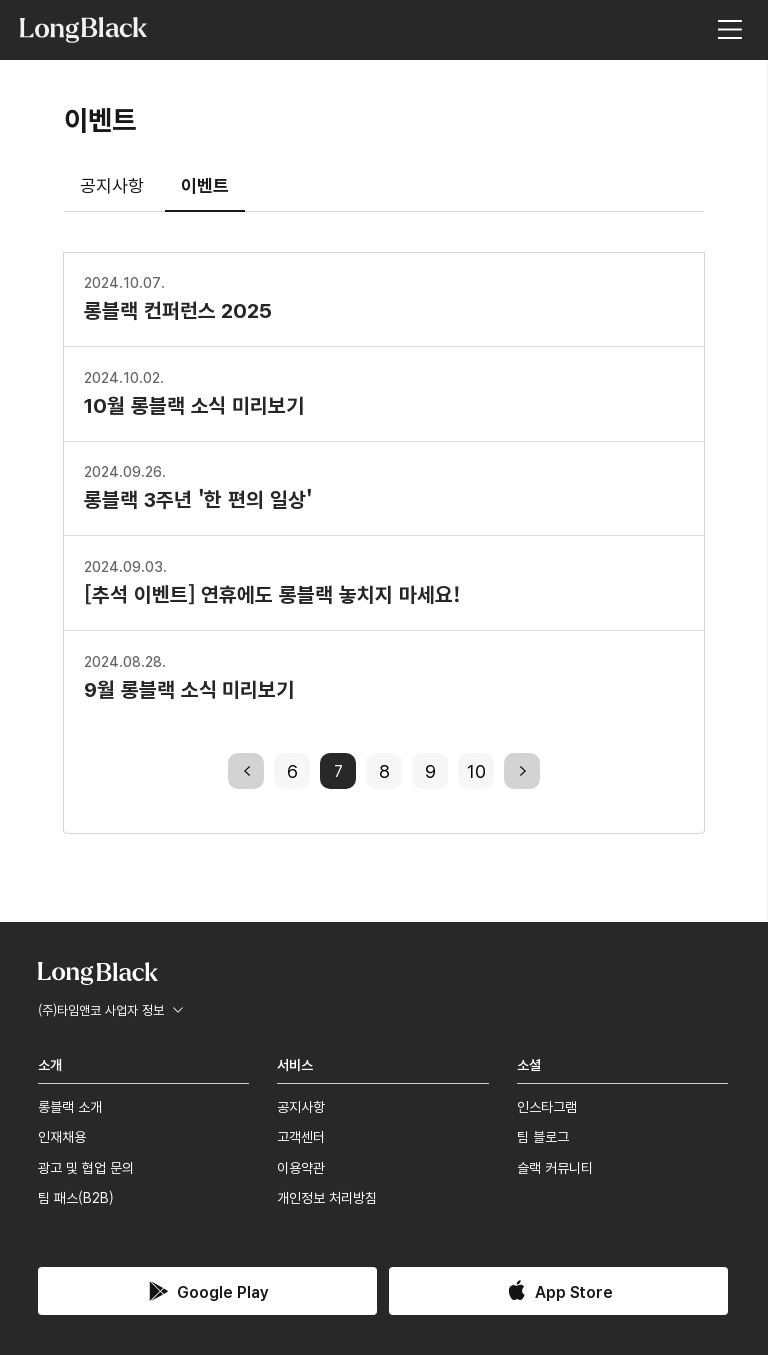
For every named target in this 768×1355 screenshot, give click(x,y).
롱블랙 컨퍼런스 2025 (178, 297)
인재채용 (62, 1136)
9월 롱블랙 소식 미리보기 (189, 676)
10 (476, 770)
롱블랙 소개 (70, 1106)
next (522, 770)
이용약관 (301, 1167)
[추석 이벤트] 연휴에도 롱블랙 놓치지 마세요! (272, 581)
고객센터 (301, 1136)
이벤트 (205, 184)
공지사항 (112, 184)
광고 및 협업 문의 (86, 1167)
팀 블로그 (543, 1136)
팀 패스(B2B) (76, 1197)
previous (246, 770)
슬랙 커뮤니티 (555, 1167)
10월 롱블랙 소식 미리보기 (194, 392)
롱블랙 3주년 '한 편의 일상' (198, 486)
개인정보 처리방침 (327, 1197)
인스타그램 (547, 1106)
